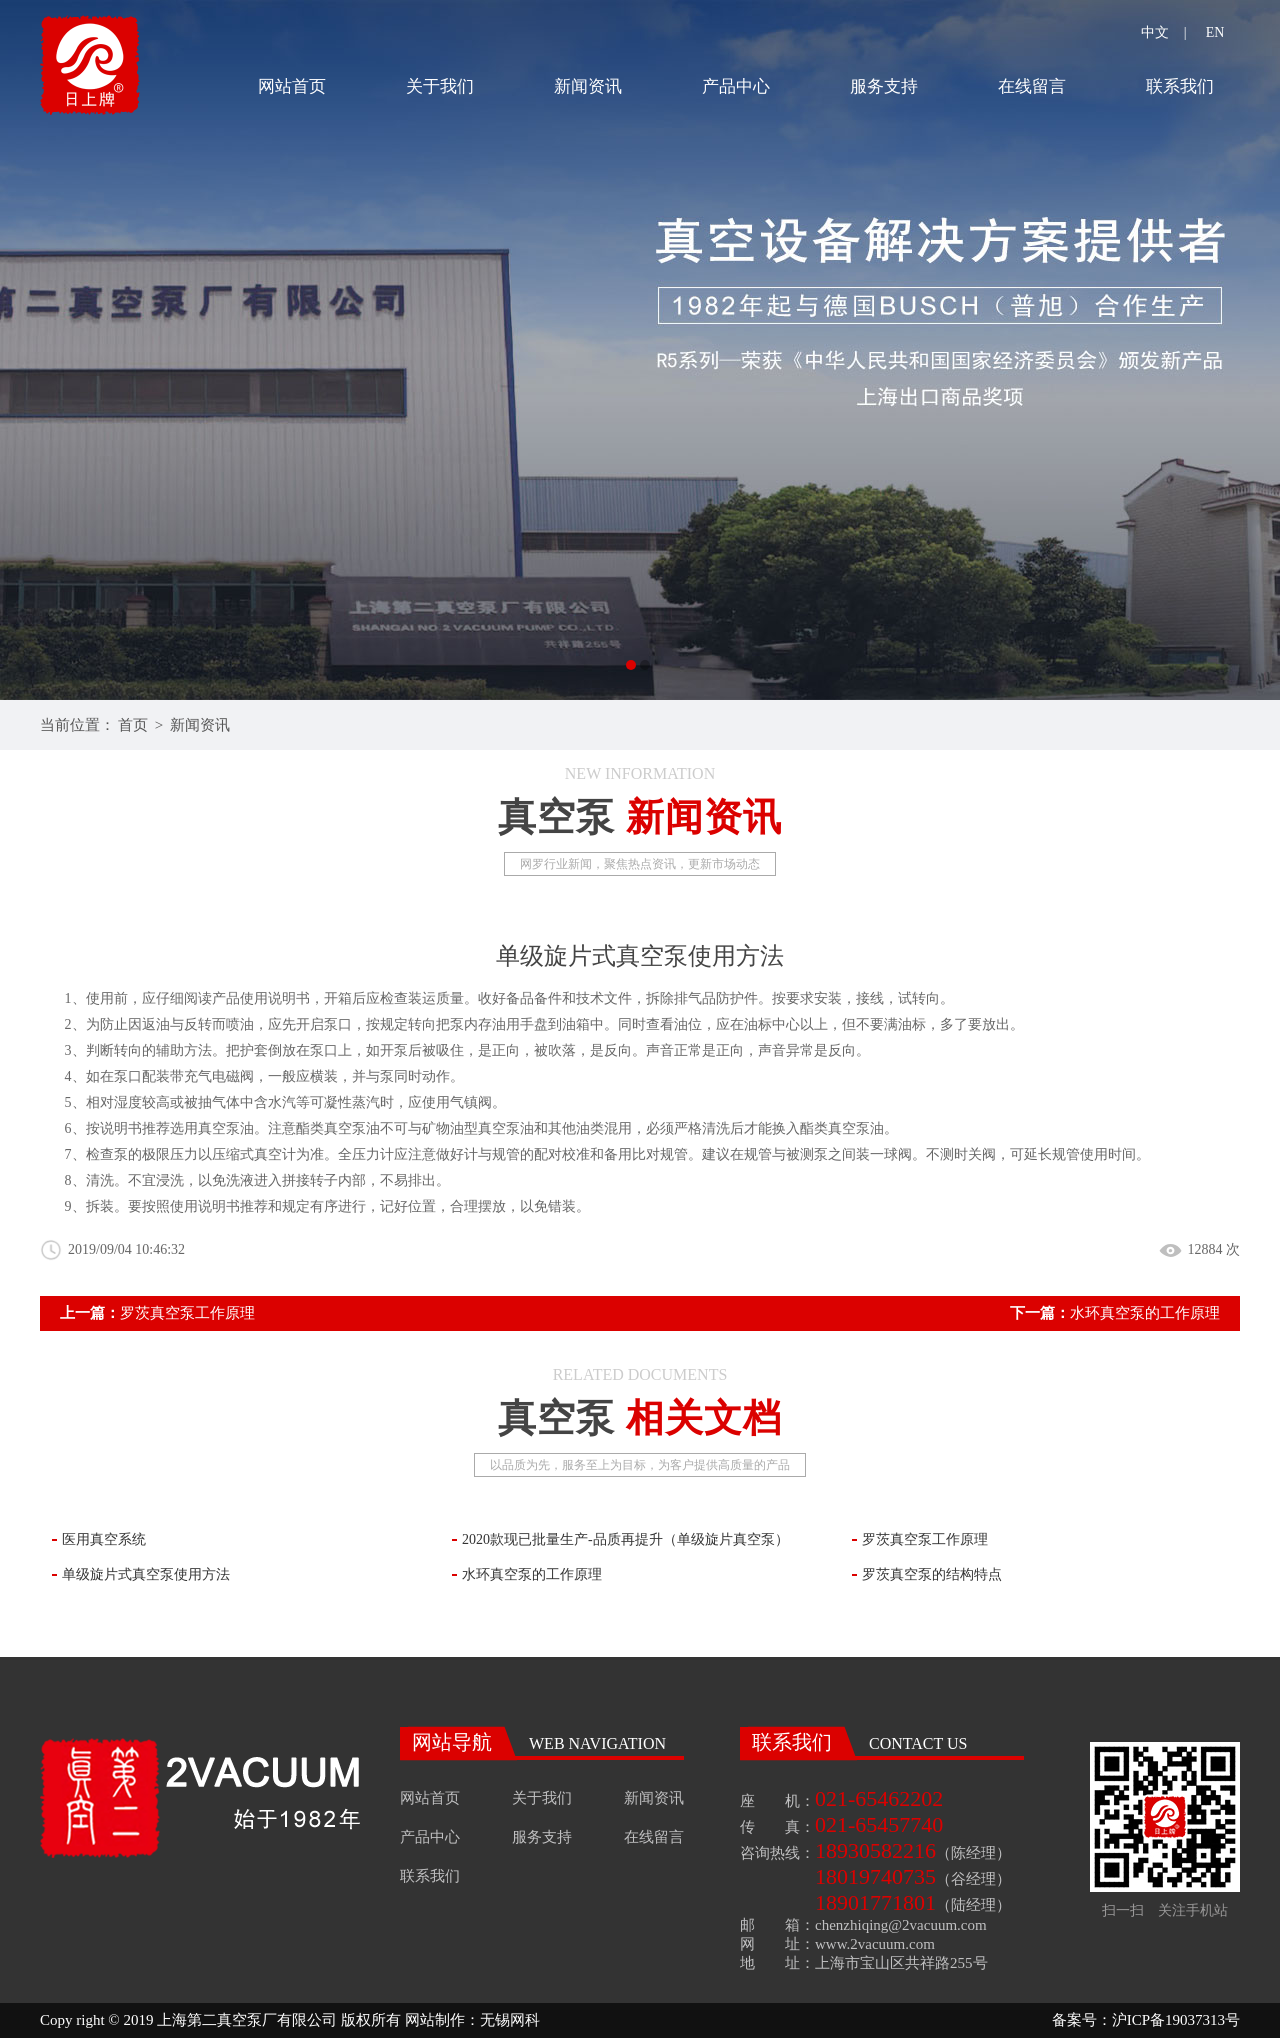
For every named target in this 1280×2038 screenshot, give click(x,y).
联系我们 (1180, 86)
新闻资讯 (588, 86)
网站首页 (292, 86)
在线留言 (1032, 86)
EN (1215, 32)
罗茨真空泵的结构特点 (932, 1574)
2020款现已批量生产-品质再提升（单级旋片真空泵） (625, 1539)
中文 (1155, 32)
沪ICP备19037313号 (1176, 2020)
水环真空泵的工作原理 (1145, 1313)
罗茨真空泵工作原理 (187, 1313)
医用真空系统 (104, 1539)
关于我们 (440, 86)
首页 (133, 725)
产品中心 (736, 86)
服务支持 (884, 86)
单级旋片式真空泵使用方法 (146, 1574)
